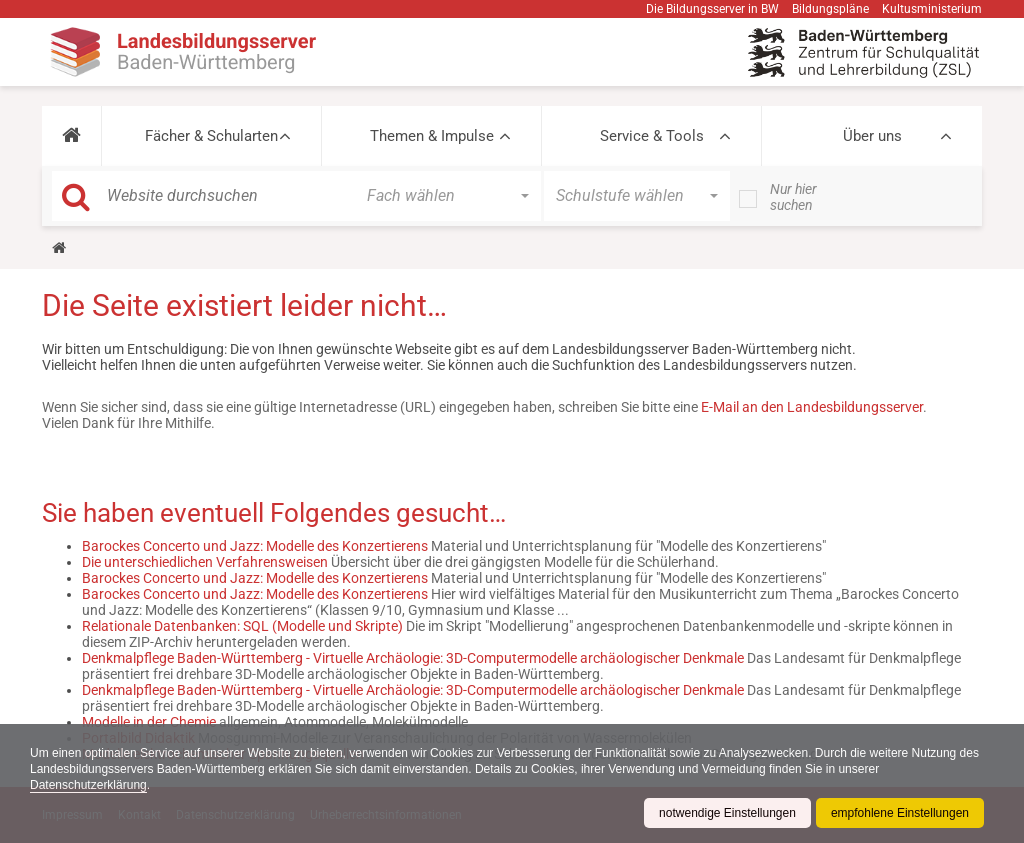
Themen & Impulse (432, 136)
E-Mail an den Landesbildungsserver (812, 407)
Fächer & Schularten (211, 136)
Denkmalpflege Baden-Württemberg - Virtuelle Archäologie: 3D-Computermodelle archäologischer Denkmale (413, 658)
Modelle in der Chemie (149, 722)
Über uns (872, 136)
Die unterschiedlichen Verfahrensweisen (205, 562)
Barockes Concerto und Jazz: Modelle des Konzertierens (255, 546)
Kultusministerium (932, 9)
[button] (71, 136)
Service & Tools (652, 136)
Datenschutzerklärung (88, 785)
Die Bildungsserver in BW (712, 9)
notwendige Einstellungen (727, 813)
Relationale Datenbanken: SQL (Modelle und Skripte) (242, 626)
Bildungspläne (830, 9)
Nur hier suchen (793, 197)
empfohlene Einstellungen (900, 813)
